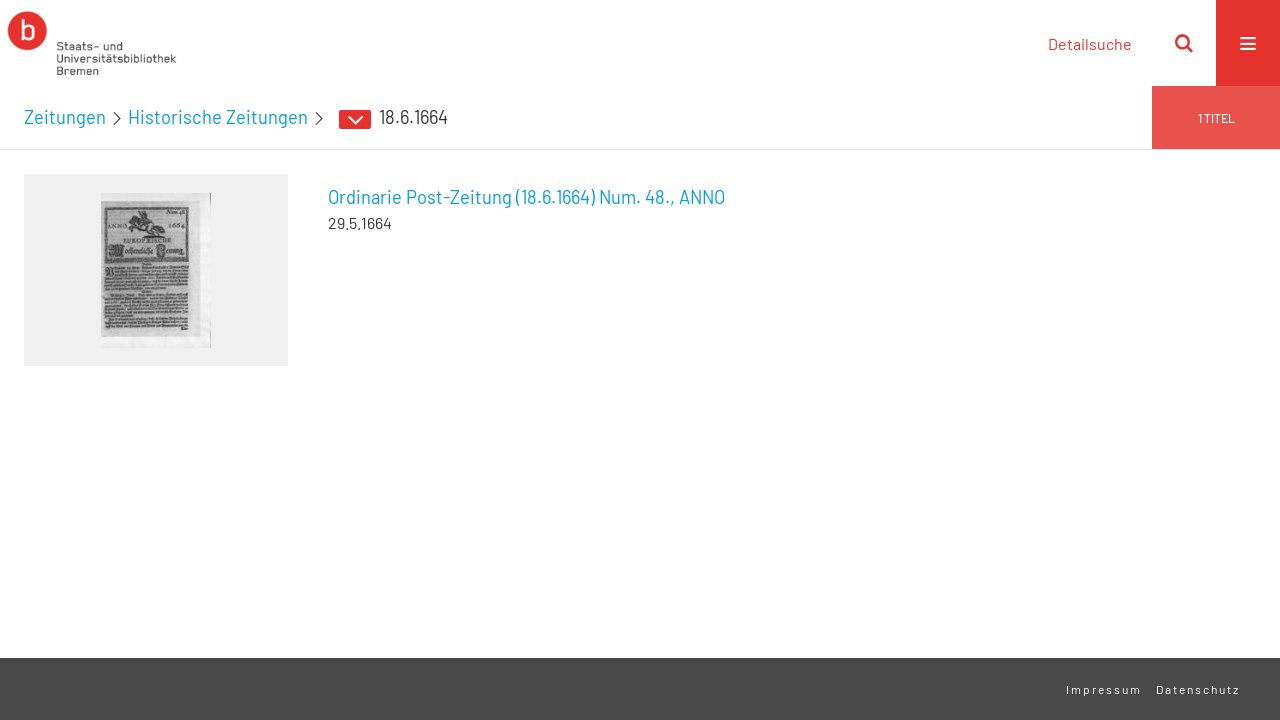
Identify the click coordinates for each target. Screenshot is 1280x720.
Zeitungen (65, 117)
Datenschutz (1198, 689)
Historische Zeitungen (218, 117)
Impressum (1104, 689)
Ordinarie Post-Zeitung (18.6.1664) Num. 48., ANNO (526, 197)
